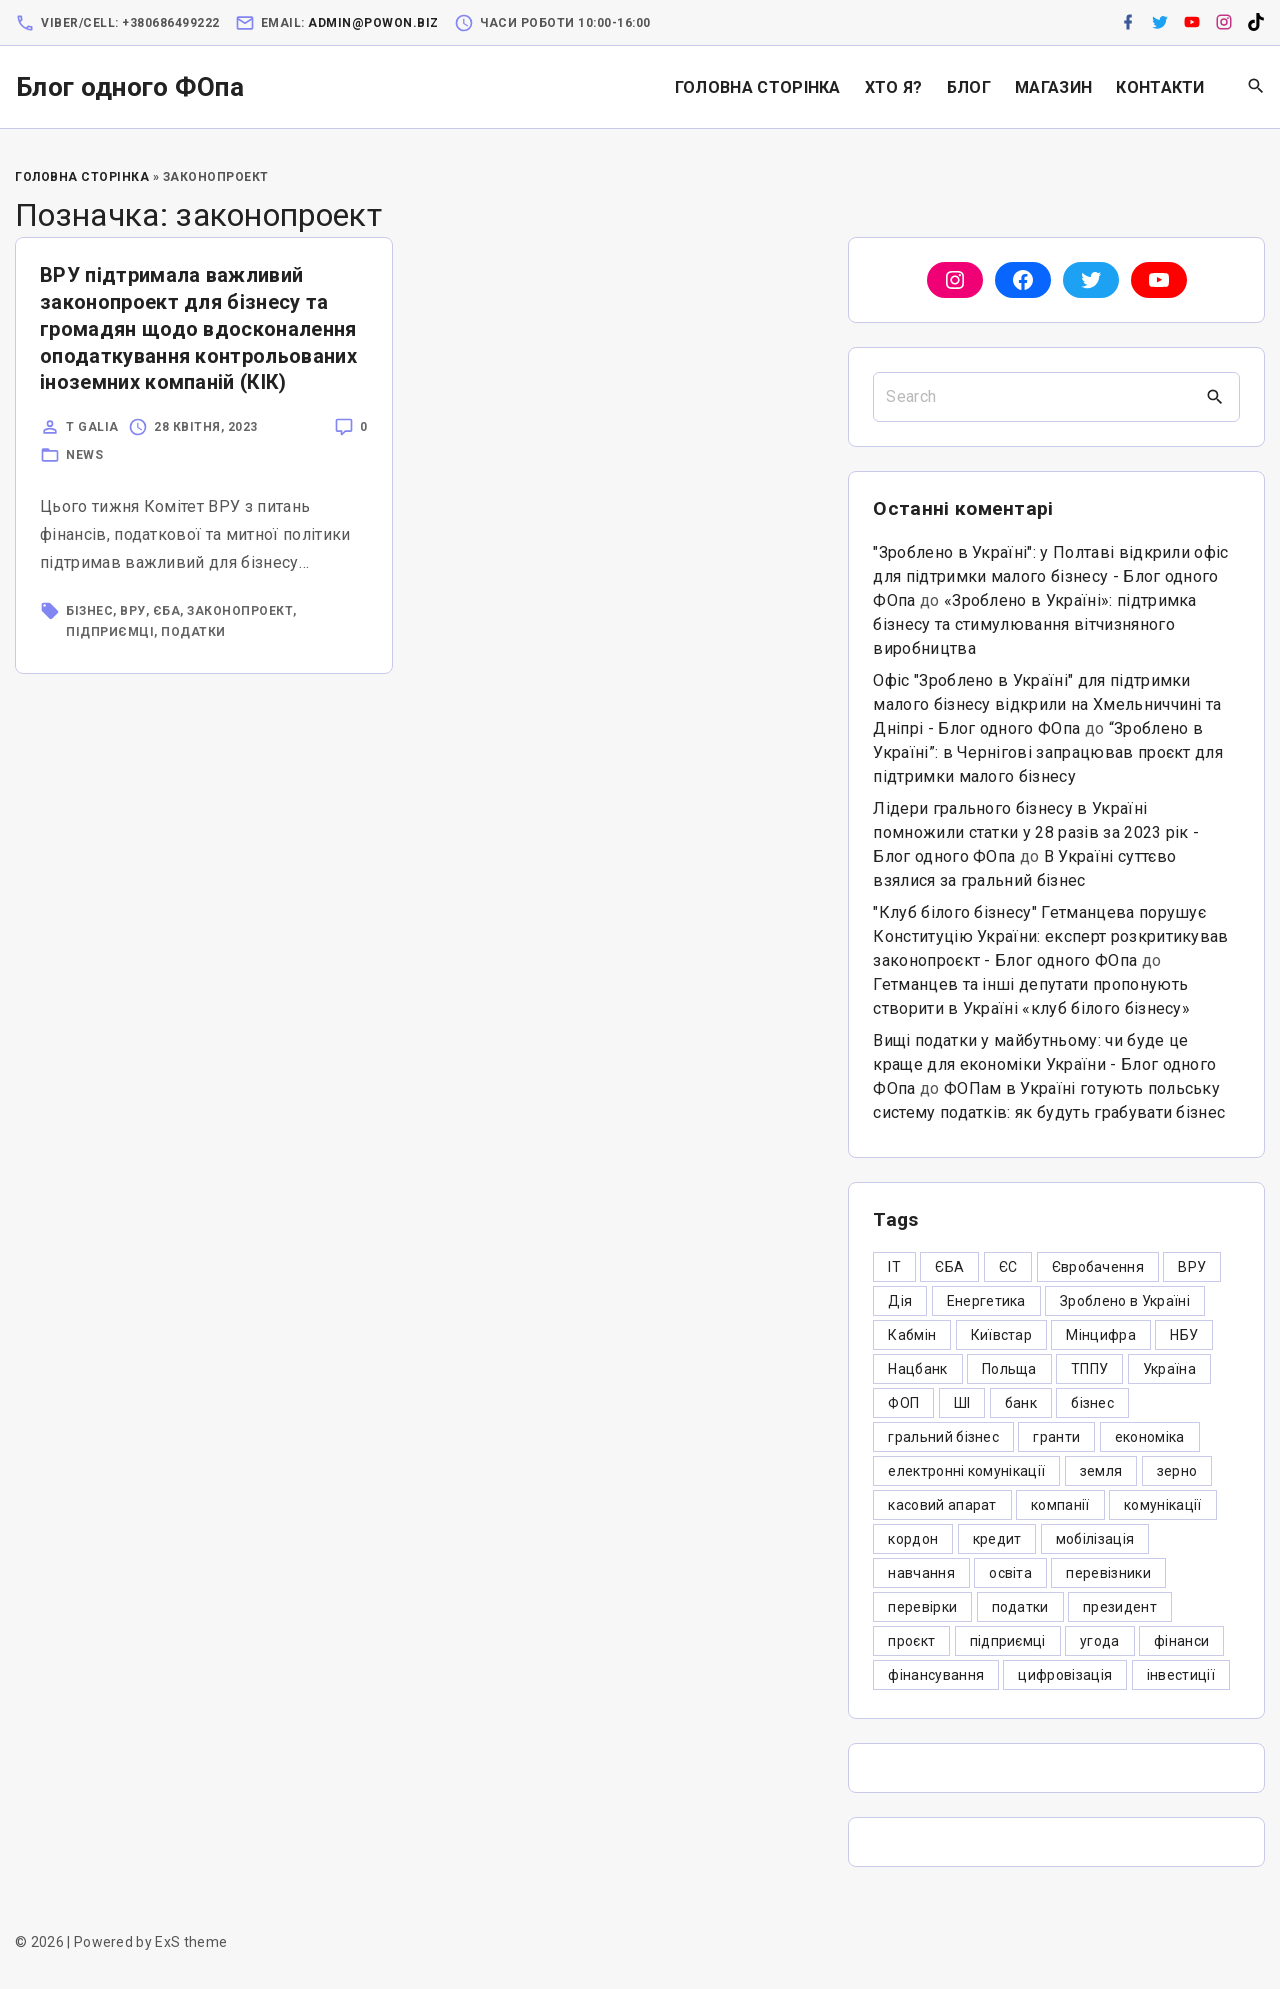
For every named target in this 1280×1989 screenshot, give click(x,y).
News (84, 455)
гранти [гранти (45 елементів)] (1056, 1437)
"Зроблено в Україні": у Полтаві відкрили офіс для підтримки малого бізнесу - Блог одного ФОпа (1050, 576)
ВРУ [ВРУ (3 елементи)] (1192, 1267)
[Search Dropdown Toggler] (1256, 87)
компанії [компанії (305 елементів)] (1060, 1505)
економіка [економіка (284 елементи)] (1150, 1437)
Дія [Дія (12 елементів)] (900, 1301)
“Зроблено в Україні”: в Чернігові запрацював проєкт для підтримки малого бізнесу (1048, 752)
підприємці (110, 632)
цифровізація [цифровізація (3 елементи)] (1065, 1675)
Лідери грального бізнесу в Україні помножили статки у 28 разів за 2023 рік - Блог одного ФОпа (1036, 832)
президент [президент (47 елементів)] (1120, 1607)
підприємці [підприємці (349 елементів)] (1008, 1641)
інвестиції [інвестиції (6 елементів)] (1181, 1675)
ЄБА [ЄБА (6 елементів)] (949, 1267)
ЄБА (167, 611)
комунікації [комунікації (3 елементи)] (1163, 1505)
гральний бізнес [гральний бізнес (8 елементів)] (943, 1437)
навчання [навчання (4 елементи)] (921, 1573)
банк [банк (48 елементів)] (1021, 1403)
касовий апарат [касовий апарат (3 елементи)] (942, 1505)
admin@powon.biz (373, 23)
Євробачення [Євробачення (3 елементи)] (1098, 1267)
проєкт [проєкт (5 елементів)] (911, 1641)
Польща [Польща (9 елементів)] (1009, 1369)
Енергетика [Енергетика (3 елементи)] (986, 1301)
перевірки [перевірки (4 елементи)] (922, 1607)
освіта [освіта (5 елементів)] (1010, 1573)
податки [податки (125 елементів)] (1020, 1607)
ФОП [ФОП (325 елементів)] (903, 1403)
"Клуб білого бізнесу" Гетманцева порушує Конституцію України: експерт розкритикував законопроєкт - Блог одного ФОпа (1050, 936)
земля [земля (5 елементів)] (1101, 1471)
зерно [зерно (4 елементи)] (1177, 1471)
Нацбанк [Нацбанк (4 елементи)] (917, 1369)
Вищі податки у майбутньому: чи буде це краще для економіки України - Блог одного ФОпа (1044, 1064)
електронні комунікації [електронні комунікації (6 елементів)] (966, 1471)
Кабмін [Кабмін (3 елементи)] (912, 1335)
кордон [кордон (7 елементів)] (913, 1539)
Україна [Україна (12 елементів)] (1169, 1369)
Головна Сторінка (82, 177)
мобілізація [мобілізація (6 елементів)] (1095, 1539)
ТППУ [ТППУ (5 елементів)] (1089, 1369)
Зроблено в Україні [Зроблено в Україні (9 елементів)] (1125, 1301)
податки (193, 632)
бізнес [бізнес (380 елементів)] (1092, 1403)
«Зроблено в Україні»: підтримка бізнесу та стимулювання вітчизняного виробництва (1034, 624)
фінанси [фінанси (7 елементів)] (1181, 1641)
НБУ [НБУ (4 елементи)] (1184, 1335)
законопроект (240, 611)
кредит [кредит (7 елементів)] (997, 1539)
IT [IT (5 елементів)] (894, 1267)
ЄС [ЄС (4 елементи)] (1008, 1267)
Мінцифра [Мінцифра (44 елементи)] (1101, 1335)
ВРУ (133, 611)
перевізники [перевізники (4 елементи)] (1108, 1573)
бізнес (89, 611)
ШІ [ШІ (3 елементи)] (962, 1403)
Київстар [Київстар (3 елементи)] (1002, 1335)
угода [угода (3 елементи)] (1100, 1641)
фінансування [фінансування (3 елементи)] (936, 1675)
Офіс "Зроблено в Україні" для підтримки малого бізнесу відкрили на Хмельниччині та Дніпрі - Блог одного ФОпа (1047, 704)
